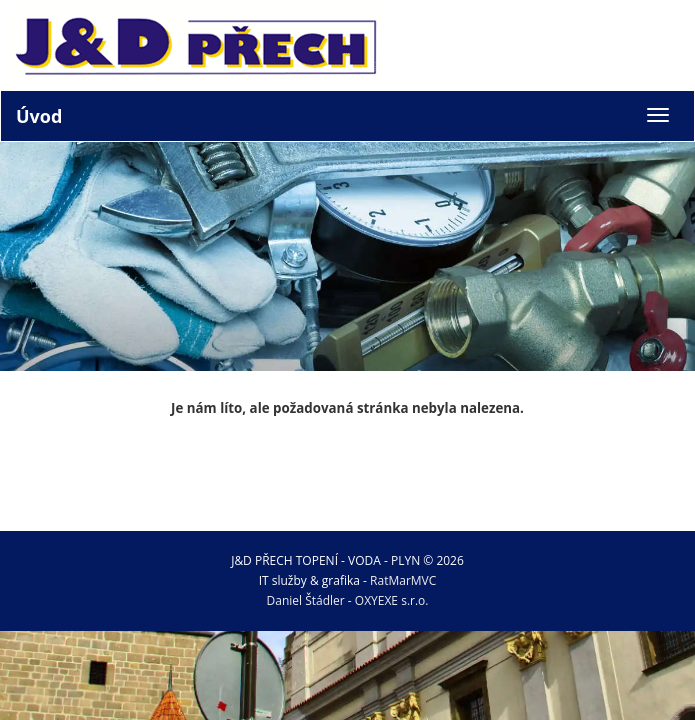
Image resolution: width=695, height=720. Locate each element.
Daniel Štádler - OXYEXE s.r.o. (348, 600)
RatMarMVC (403, 580)
